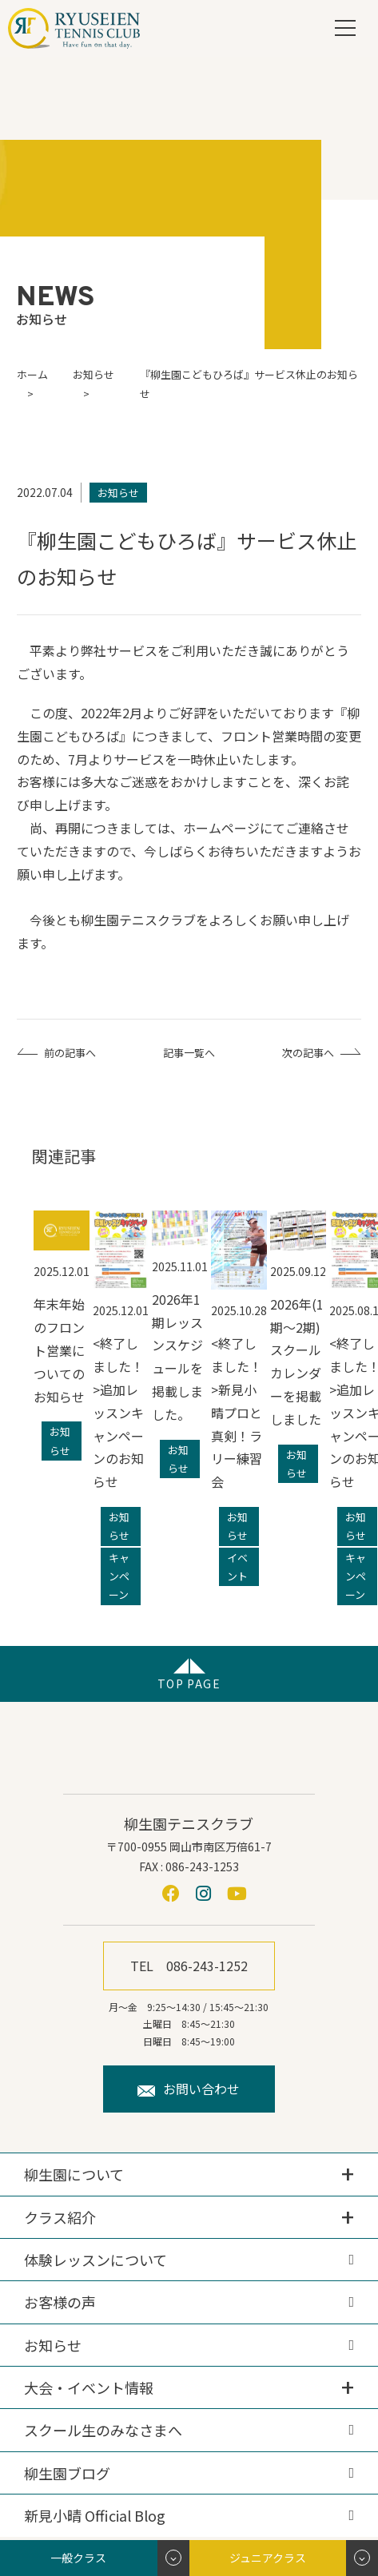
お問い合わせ (188, 2088)
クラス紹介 (60, 2217)
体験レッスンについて (95, 2259)
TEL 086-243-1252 (189, 1965)
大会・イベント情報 (88, 2387)
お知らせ (53, 2345)
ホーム (32, 374)
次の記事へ (308, 1052)
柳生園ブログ (67, 2473)
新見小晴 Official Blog (94, 2515)
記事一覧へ (189, 1052)
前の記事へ (70, 1052)
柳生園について (74, 2174)
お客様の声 (60, 2302)
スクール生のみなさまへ (103, 2429)
